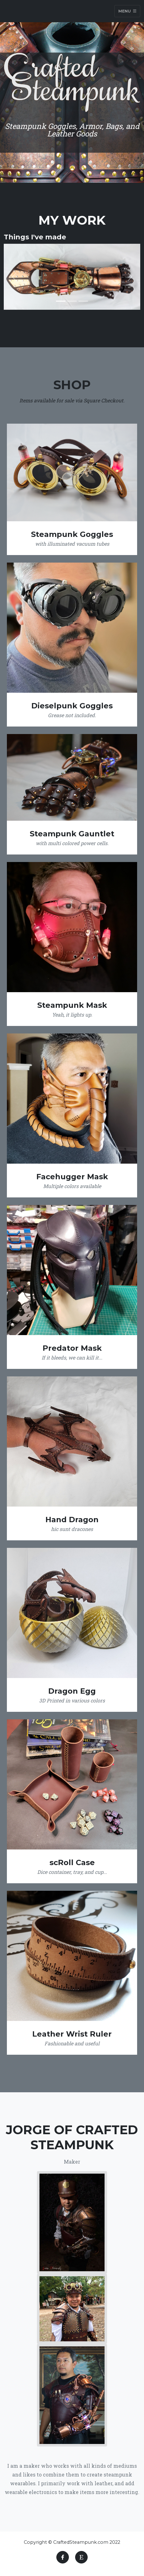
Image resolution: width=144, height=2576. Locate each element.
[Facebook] (62, 2557)
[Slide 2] (72, 301)
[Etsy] (81, 2557)
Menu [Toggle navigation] (127, 11)
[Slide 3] (83, 301)
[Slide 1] (60, 301)
